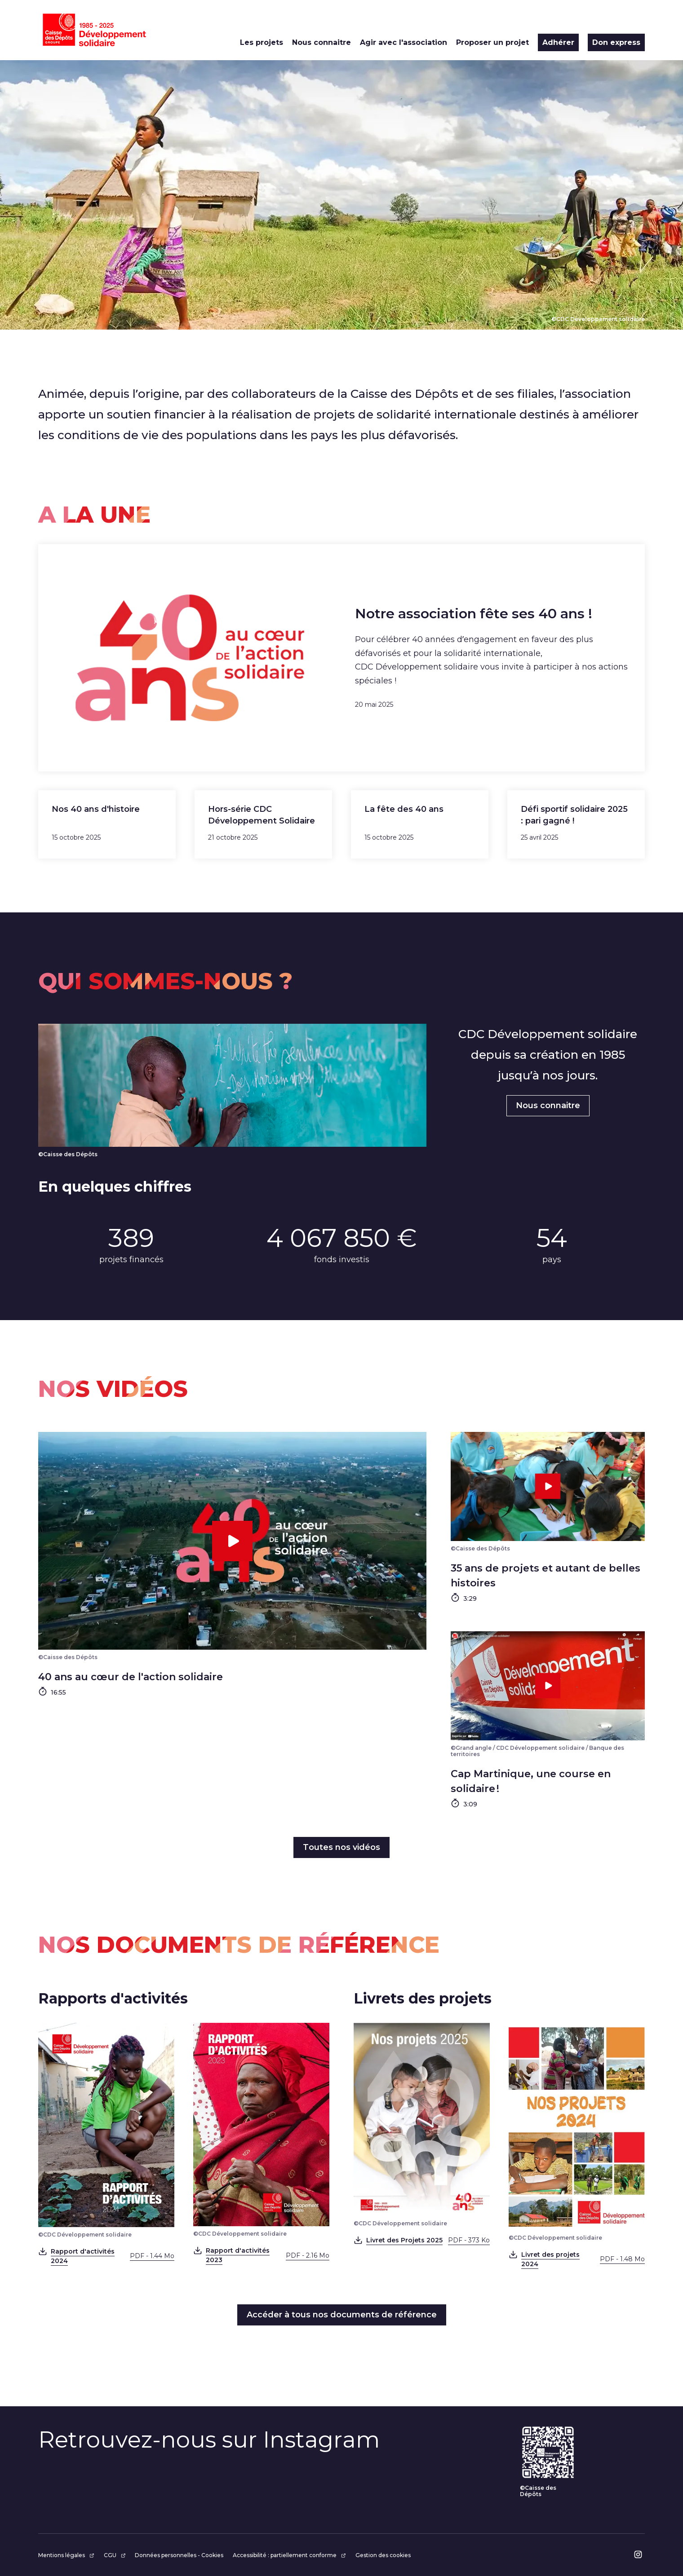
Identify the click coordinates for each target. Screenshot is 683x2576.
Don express (616, 42)
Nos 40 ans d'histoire (96, 809)
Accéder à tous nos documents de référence (342, 2315)
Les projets (261, 42)
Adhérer (558, 42)
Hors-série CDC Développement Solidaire (261, 815)
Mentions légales (66, 2555)
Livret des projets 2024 (583, 2259)
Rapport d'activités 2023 (267, 2255)
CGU (115, 2555)
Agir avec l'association (403, 42)
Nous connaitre (321, 42)
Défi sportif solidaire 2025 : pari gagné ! (574, 815)
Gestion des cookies (383, 2555)
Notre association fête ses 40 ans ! (473, 613)
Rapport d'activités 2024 (112, 2255)
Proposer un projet (492, 42)
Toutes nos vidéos (341, 1847)
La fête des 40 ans (404, 809)
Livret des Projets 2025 (428, 2240)
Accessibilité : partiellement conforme (289, 2555)
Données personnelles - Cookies (179, 2555)
